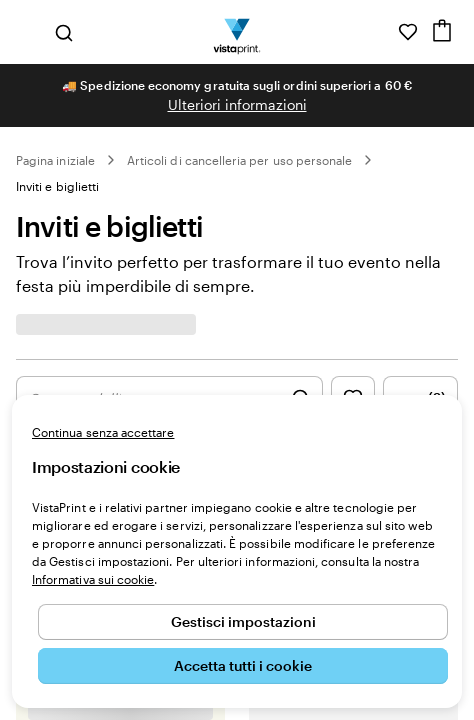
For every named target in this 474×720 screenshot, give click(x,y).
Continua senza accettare (103, 432)
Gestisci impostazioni (243, 621)
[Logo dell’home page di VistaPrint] (237, 32)
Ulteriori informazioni (237, 104)
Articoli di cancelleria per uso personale (239, 160)
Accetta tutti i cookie (243, 665)
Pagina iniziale (55, 160)
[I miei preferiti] (408, 32)
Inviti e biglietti (57, 186)
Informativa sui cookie (93, 579)
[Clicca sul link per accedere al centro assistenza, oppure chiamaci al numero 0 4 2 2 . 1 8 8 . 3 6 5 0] (380, 32)
